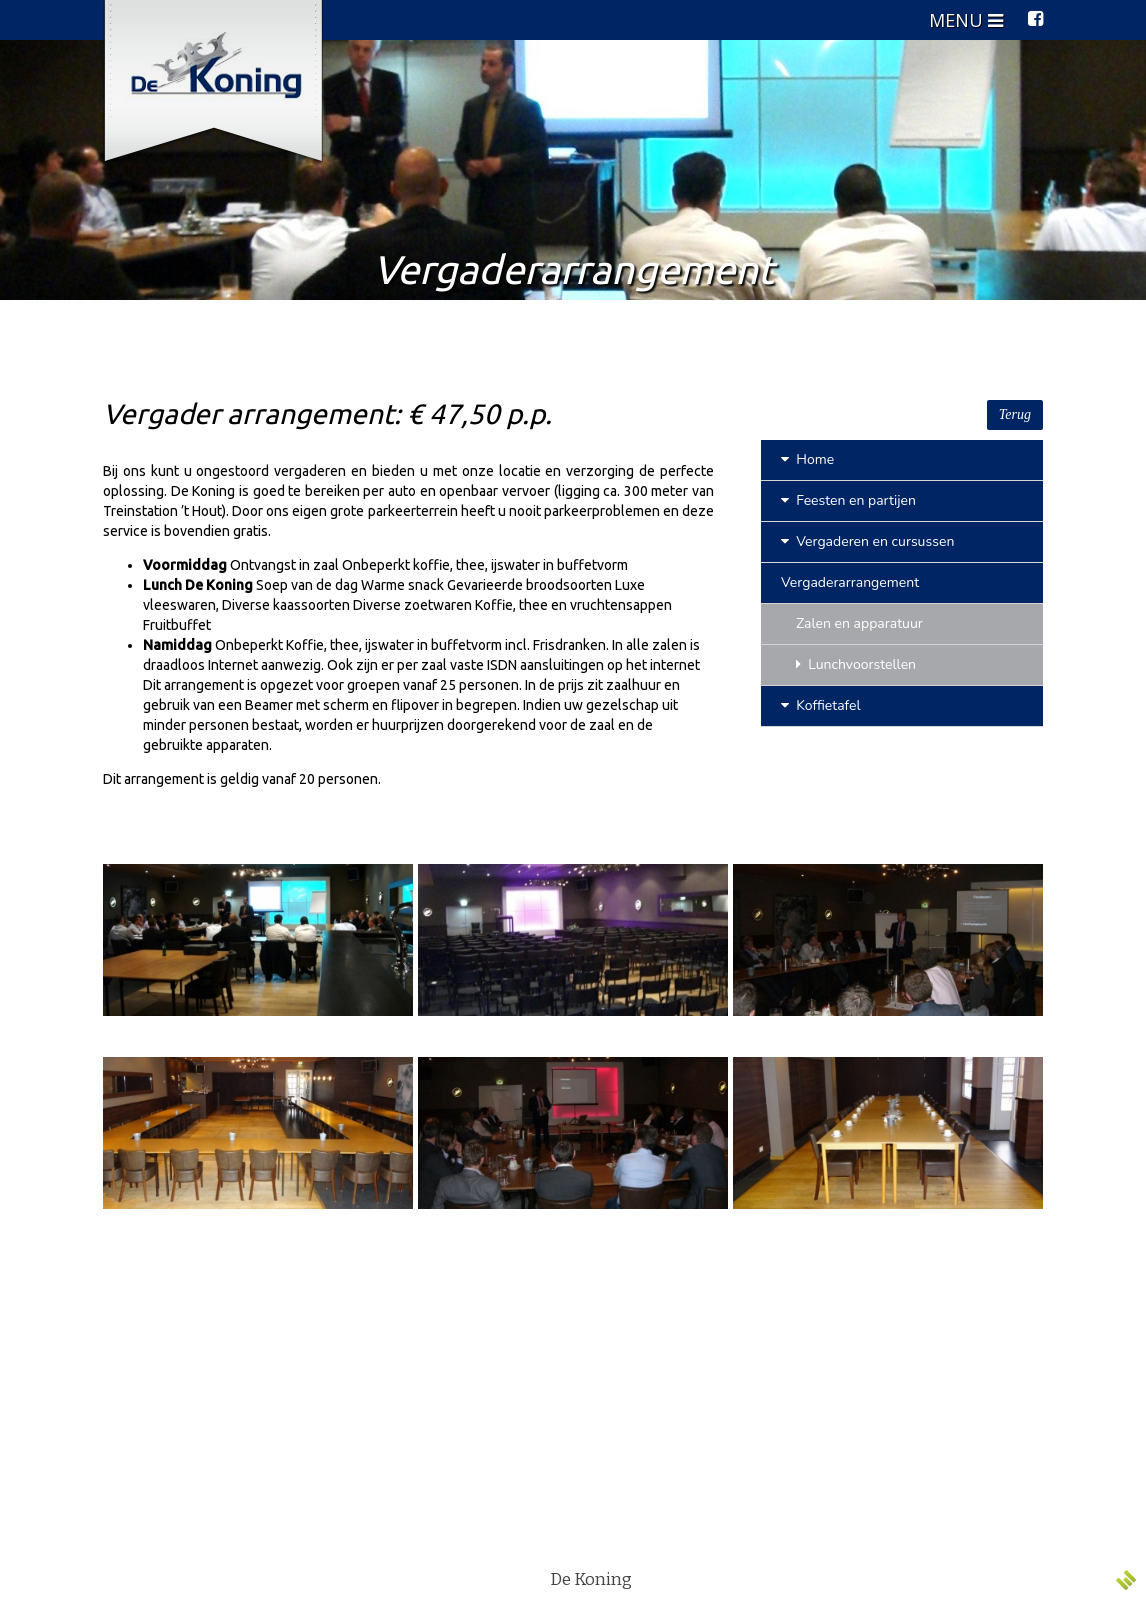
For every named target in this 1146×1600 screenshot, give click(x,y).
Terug (1015, 414)
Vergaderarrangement (850, 582)
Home (807, 459)
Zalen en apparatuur (859, 623)
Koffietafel (821, 705)
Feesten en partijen (848, 500)
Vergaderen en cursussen (867, 541)
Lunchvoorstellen (856, 664)
